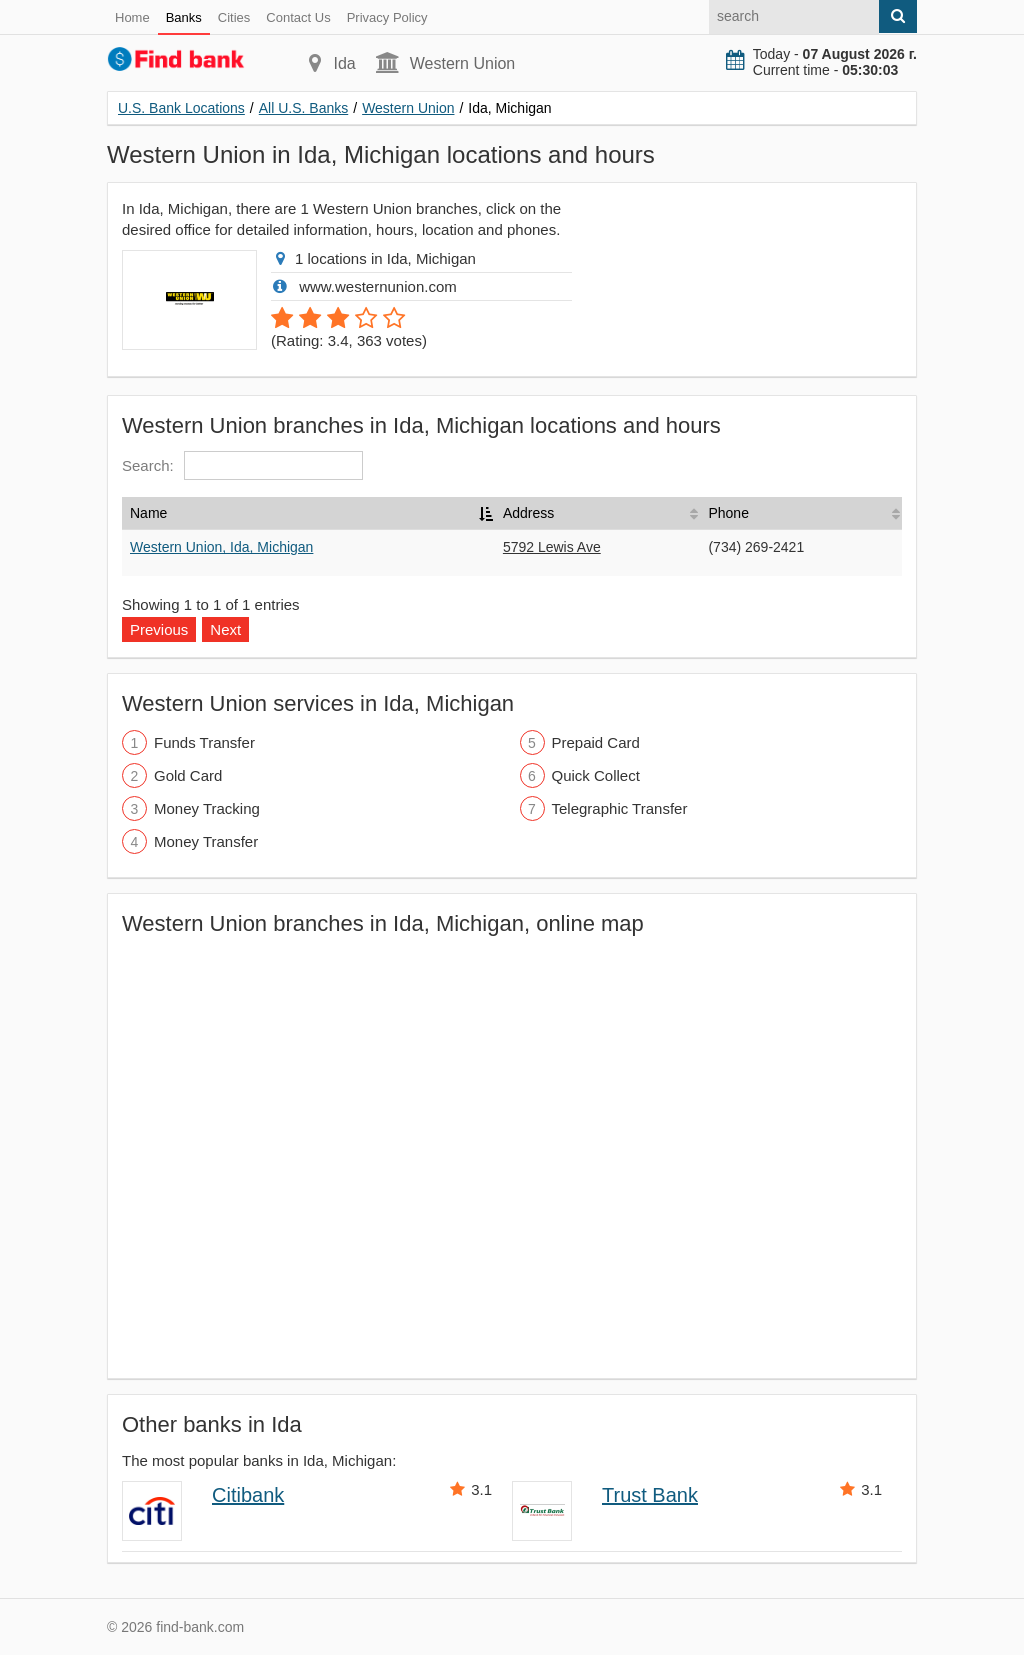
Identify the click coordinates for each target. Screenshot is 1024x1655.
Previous (159, 629)
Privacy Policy (387, 17)
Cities (234, 17)
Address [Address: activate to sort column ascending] (528, 513)
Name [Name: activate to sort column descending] (148, 513)
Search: (242, 465)
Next (225, 629)
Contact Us (298, 17)
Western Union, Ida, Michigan (221, 547)
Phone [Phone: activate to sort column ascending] (728, 513)
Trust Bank (650, 1495)
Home (132, 17)
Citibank (248, 1495)
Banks (184, 17)
